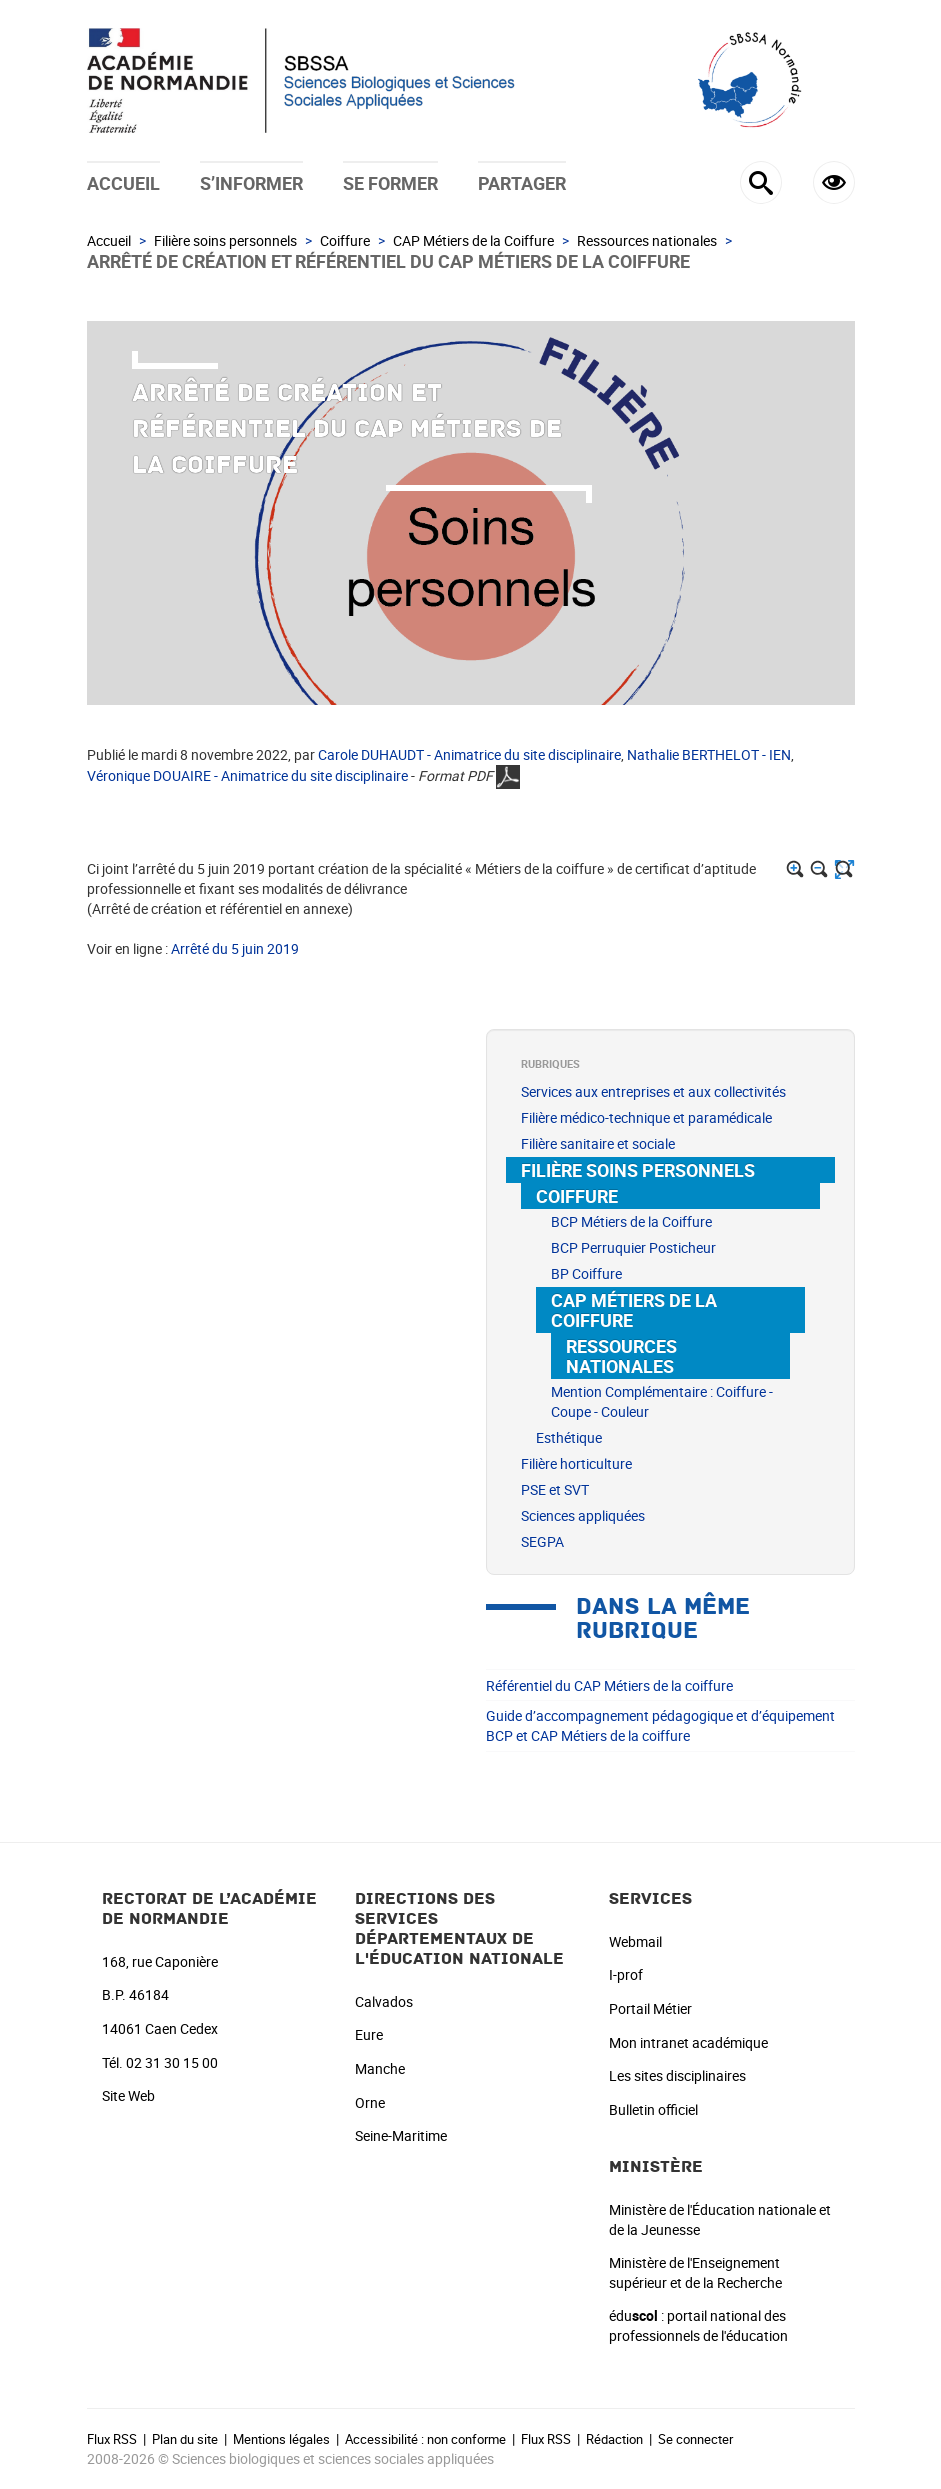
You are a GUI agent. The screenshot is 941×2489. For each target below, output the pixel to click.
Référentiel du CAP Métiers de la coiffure (609, 1685)
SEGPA (542, 1541)
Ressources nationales (647, 240)
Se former (390, 183)
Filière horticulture (576, 1463)
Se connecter (695, 2439)
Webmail (635, 1941)
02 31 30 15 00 (172, 2062)
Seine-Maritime (401, 2135)
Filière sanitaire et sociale (598, 1143)
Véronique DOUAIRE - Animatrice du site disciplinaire (247, 775)
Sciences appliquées (583, 1515)
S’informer (251, 183)
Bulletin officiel (653, 2109)
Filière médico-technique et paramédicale (646, 1117)
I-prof (626, 1974)
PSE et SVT (555, 1489)
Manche (380, 2068)
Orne (370, 2102)
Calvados (384, 2001)
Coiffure (345, 240)
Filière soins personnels (225, 240)
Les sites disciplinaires (677, 2075)
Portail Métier (650, 2008)
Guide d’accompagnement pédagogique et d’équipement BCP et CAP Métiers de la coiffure (660, 1725)
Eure (369, 2034)
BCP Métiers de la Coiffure (631, 1221)
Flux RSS (112, 2439)
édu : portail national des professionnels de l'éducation (698, 2325)
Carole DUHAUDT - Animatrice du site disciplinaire (469, 754)
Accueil (123, 183)
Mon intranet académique (688, 2042)
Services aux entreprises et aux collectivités (653, 1091)
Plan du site (185, 2439)
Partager (522, 183)
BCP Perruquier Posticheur (633, 1247)
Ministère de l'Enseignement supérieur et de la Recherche (695, 2272)
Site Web (128, 2095)
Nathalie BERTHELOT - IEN (709, 754)
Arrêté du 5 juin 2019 (235, 948)
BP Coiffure (586, 1273)
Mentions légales (281, 2439)
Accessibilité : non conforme (425, 2439)
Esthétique (569, 1437)
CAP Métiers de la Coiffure (473, 240)
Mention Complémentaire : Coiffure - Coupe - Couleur (662, 1401)
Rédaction (614, 2439)
